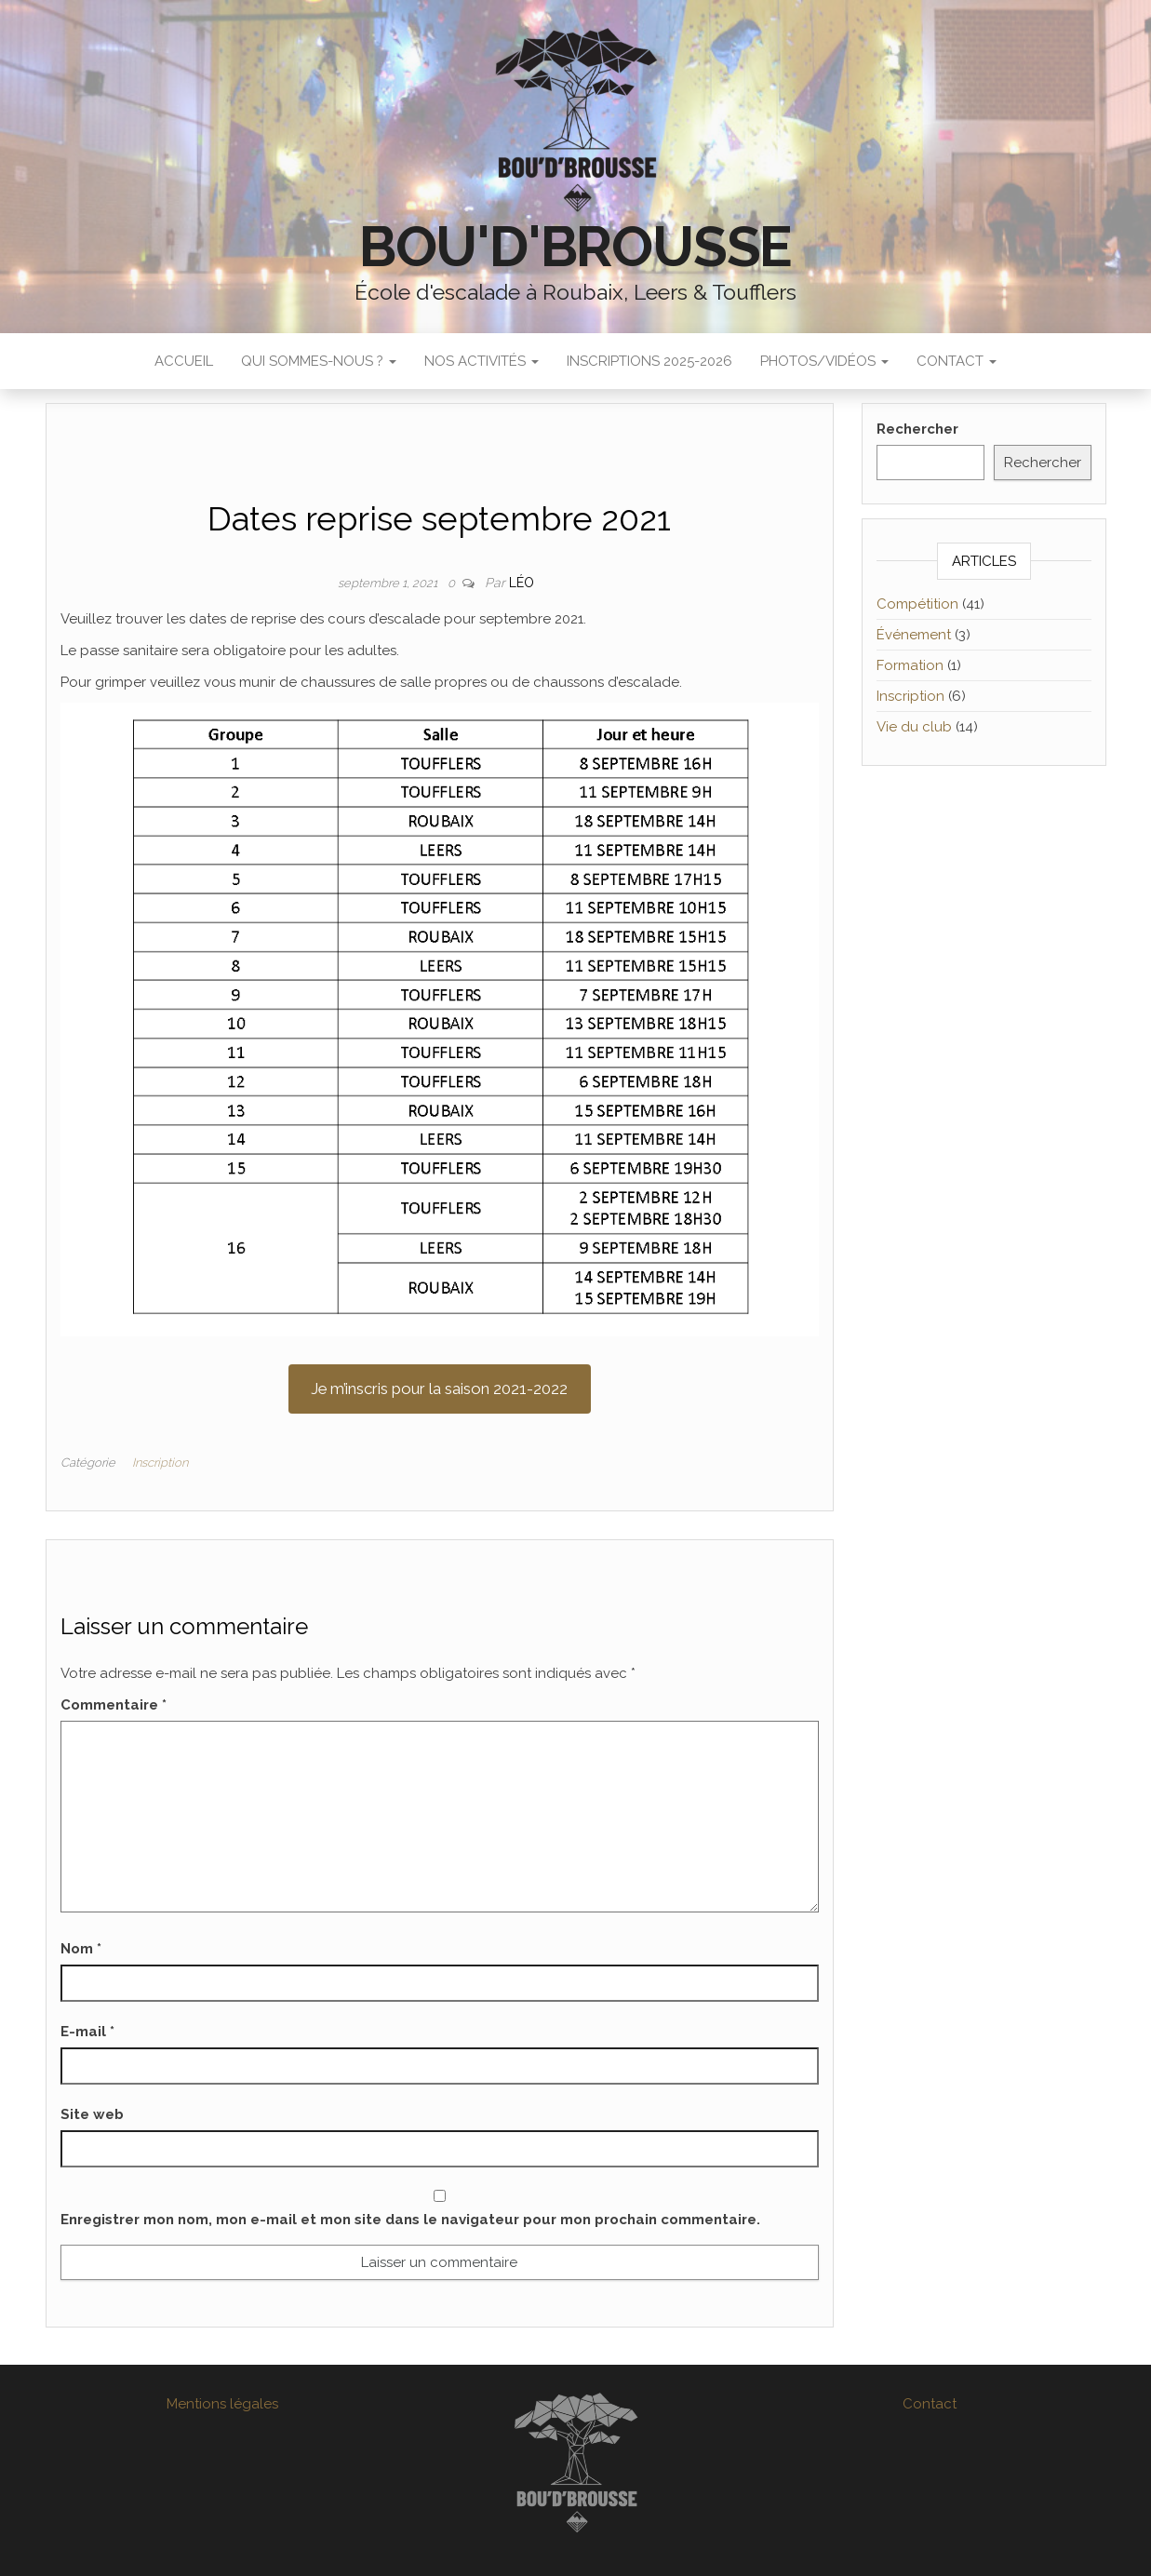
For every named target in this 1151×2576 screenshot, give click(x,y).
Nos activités (481, 361)
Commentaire (113, 1705)
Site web (92, 2114)
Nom (80, 1948)
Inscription (160, 1462)
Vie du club (914, 726)
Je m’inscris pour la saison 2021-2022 (439, 1388)
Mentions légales (222, 2403)
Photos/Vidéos (824, 361)
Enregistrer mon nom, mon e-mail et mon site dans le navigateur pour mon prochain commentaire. (410, 2219)
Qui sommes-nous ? (318, 361)
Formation (910, 665)
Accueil (183, 361)
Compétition (917, 604)
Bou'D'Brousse (575, 246)
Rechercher (917, 429)
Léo (521, 582)
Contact (957, 361)
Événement (914, 634)
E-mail (87, 2031)
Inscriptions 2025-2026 (649, 361)
